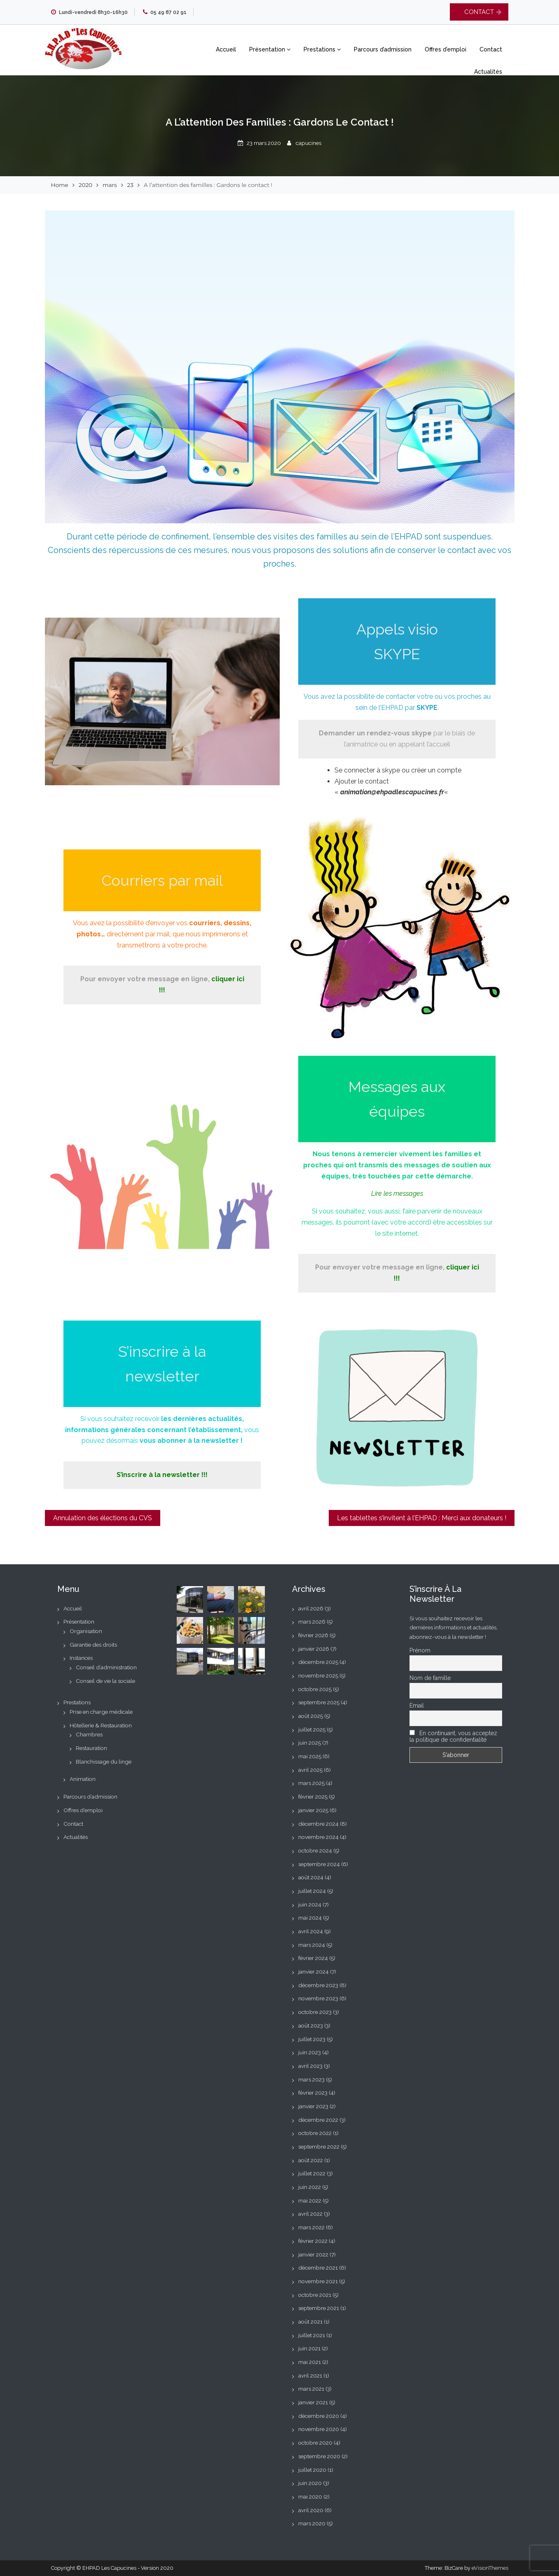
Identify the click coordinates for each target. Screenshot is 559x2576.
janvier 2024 (313, 1971)
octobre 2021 (314, 2294)
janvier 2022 (313, 2254)
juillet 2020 (312, 2469)
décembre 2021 (318, 2267)
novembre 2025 (318, 1675)
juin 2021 (309, 2348)
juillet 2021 (311, 2335)
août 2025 (310, 1716)
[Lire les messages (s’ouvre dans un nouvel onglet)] (397, 1193)
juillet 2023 (311, 2039)
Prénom (419, 1650)
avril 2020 (310, 2510)
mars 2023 (311, 2079)
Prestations (322, 49)
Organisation (86, 1631)
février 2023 (312, 2092)
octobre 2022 (315, 2133)
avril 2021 (310, 2375)
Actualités (488, 71)
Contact (490, 49)
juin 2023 (309, 2052)
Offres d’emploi (445, 49)
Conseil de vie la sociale (105, 1681)
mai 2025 (309, 1756)
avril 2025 (310, 1769)
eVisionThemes (490, 2568)
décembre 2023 (318, 1985)
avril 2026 (310, 1608)
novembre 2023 (318, 1998)
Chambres (89, 1734)
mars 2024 (311, 1944)
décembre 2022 (318, 2119)
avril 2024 (310, 1931)
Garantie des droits (93, 1644)
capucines (308, 143)
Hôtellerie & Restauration (101, 1725)
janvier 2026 (313, 1648)
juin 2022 (309, 2187)
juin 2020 (310, 2483)
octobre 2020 (315, 2442)
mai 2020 (310, 2496)
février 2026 (313, 1635)
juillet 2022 (311, 2173)
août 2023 (310, 2025)
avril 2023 (310, 2066)
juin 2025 (309, 1742)
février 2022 (312, 2241)
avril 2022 (310, 2213)
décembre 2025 (318, 1662)
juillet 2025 (311, 1729)
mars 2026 (311, 1621)
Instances (81, 1657)
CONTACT (479, 12)
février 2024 (313, 1958)
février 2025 (312, 1796)
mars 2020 (311, 2523)
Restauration (91, 1748)
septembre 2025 (318, 1702)
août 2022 (310, 2160)
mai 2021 (309, 2362)
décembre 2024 (318, 1823)
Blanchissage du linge (103, 1761)
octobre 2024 (315, 1850)
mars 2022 (311, 2227)
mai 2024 (310, 1917)
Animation (83, 1779)
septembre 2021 (318, 2308)
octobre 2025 (315, 1689)
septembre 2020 (319, 2456)
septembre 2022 (318, 2146)
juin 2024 (309, 1904)
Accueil (226, 49)
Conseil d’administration (106, 1667)
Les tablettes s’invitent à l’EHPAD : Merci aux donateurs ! (421, 1518)
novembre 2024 (318, 1837)
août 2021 (310, 2321)
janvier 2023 (313, 2106)
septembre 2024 (319, 1864)
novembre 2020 (318, 2429)
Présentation (269, 49)
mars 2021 (311, 2388)
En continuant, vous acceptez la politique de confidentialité (453, 1736)
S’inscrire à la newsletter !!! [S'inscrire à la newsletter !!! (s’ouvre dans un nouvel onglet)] (162, 1475)
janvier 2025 (313, 1810)
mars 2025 (311, 1783)
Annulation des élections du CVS (102, 1518)
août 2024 (310, 1877)
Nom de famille (430, 1678)
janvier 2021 (313, 2402)
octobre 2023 (315, 2012)
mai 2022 (309, 2200)
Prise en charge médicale (101, 1711)
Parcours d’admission (383, 49)
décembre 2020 (318, 2416)
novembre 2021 (318, 2281)
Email (416, 1705)
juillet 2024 (312, 1891)
